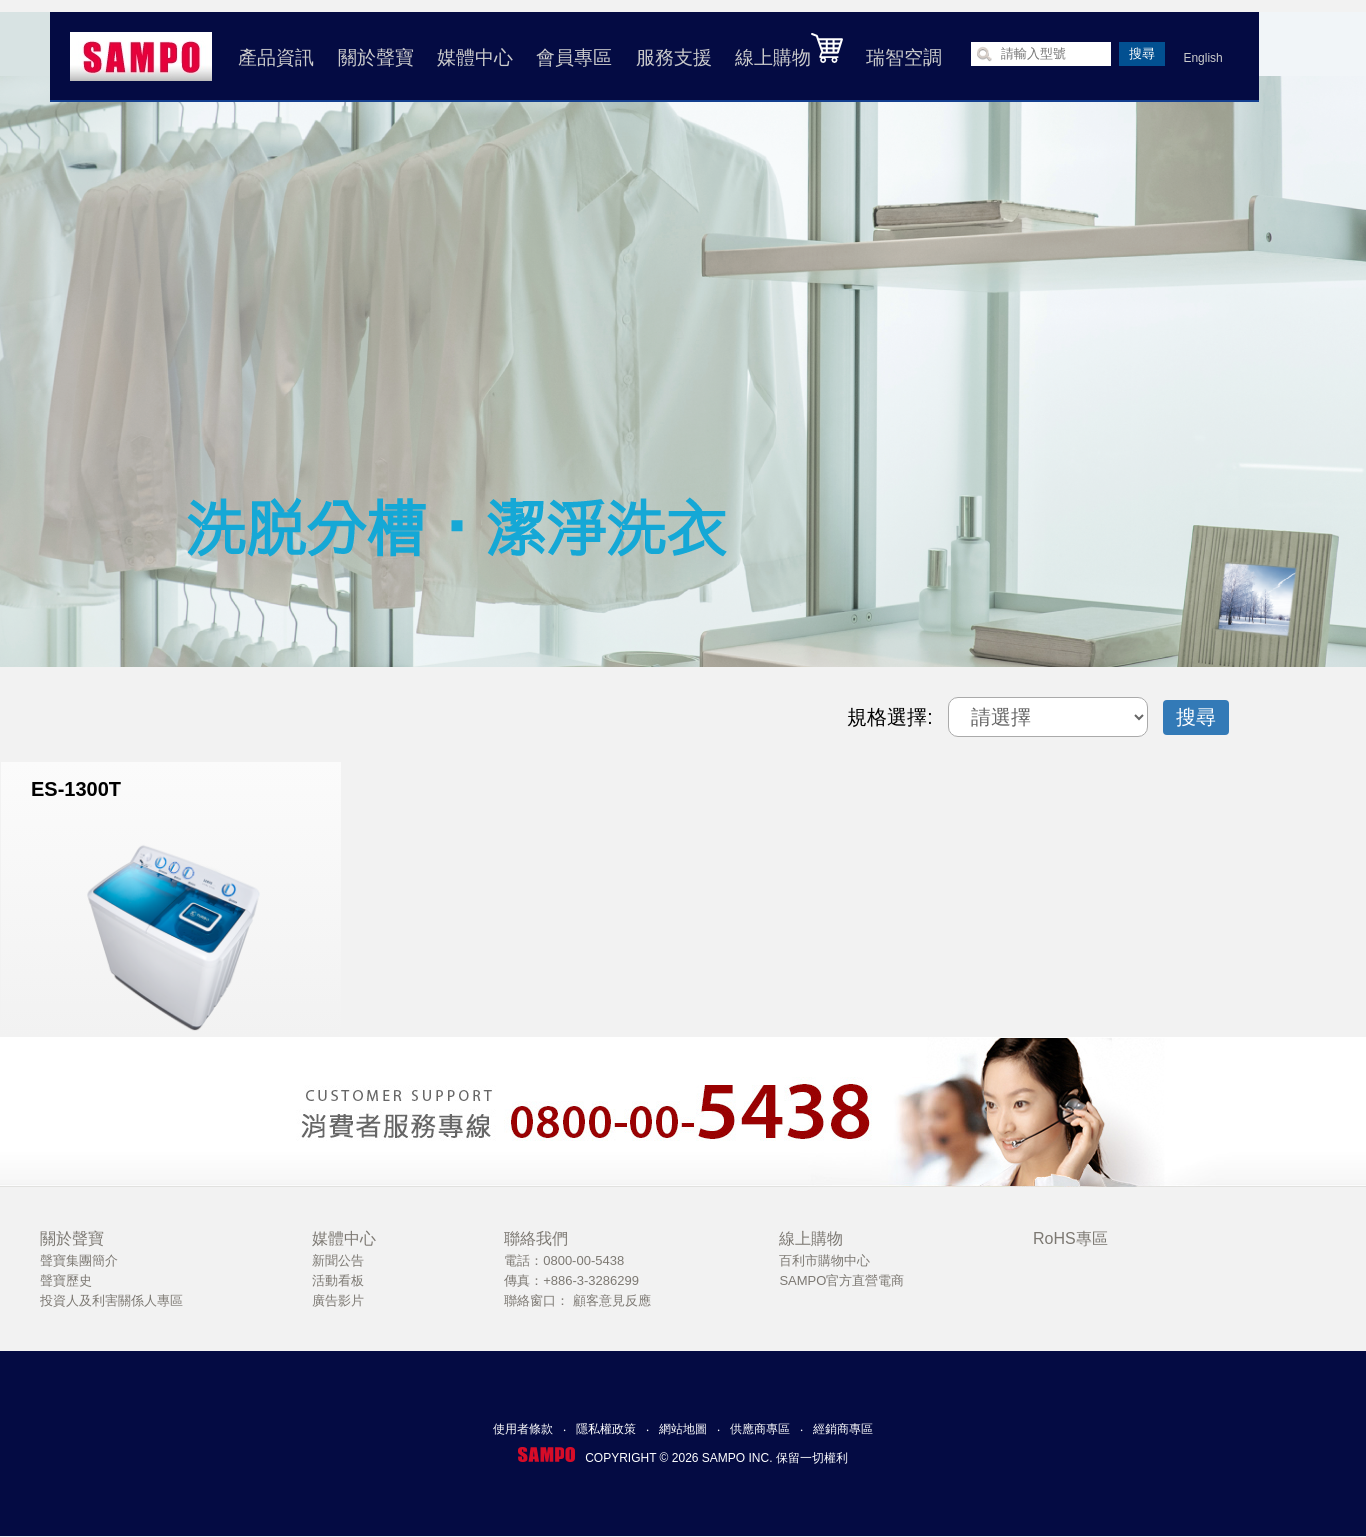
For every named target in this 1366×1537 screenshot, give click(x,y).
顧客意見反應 (612, 1300)
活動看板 (338, 1280)
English (1200, 58)
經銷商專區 (843, 1429)
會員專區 (572, 57)
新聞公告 (338, 1260)
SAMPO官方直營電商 (841, 1280)
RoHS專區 (1070, 1238)
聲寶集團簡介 (79, 1260)
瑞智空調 (902, 57)
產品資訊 (274, 57)
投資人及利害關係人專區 (111, 1300)
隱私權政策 (606, 1429)
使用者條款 (523, 1429)
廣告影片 (338, 1300)
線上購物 (787, 50)
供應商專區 (760, 1429)
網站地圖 (683, 1429)
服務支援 (671, 57)
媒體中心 (473, 57)
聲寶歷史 (66, 1280)
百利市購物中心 (824, 1260)
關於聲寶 (373, 57)
